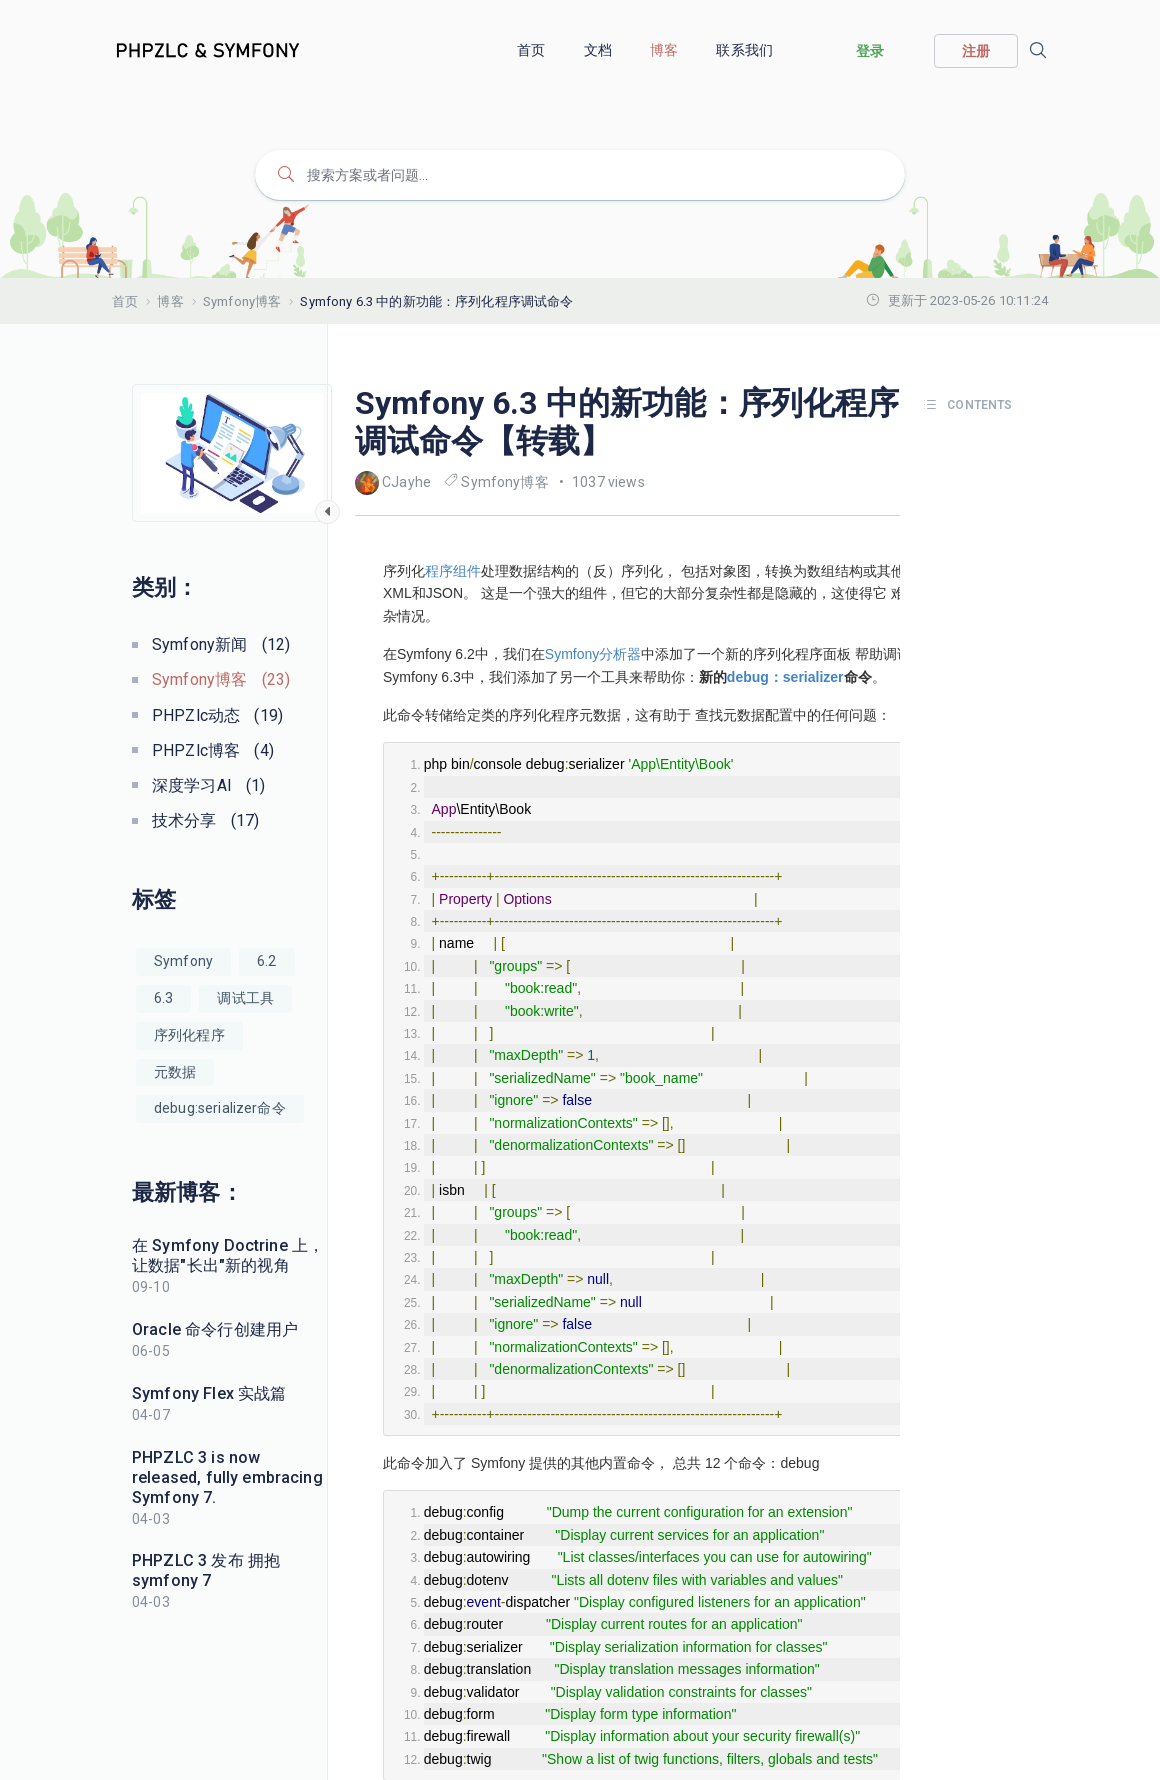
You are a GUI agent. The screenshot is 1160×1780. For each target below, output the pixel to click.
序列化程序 (189, 1035)
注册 (976, 51)
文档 (599, 50)
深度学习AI (209, 785)
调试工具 (245, 998)
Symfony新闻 (221, 644)
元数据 (175, 1072)
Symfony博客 (242, 301)
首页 (532, 50)
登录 (870, 51)
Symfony (183, 961)
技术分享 (205, 820)
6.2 (266, 961)
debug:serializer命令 (220, 1108)
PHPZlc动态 (217, 715)
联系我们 (746, 50)
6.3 (163, 998)
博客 (665, 50)
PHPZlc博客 (213, 750)
